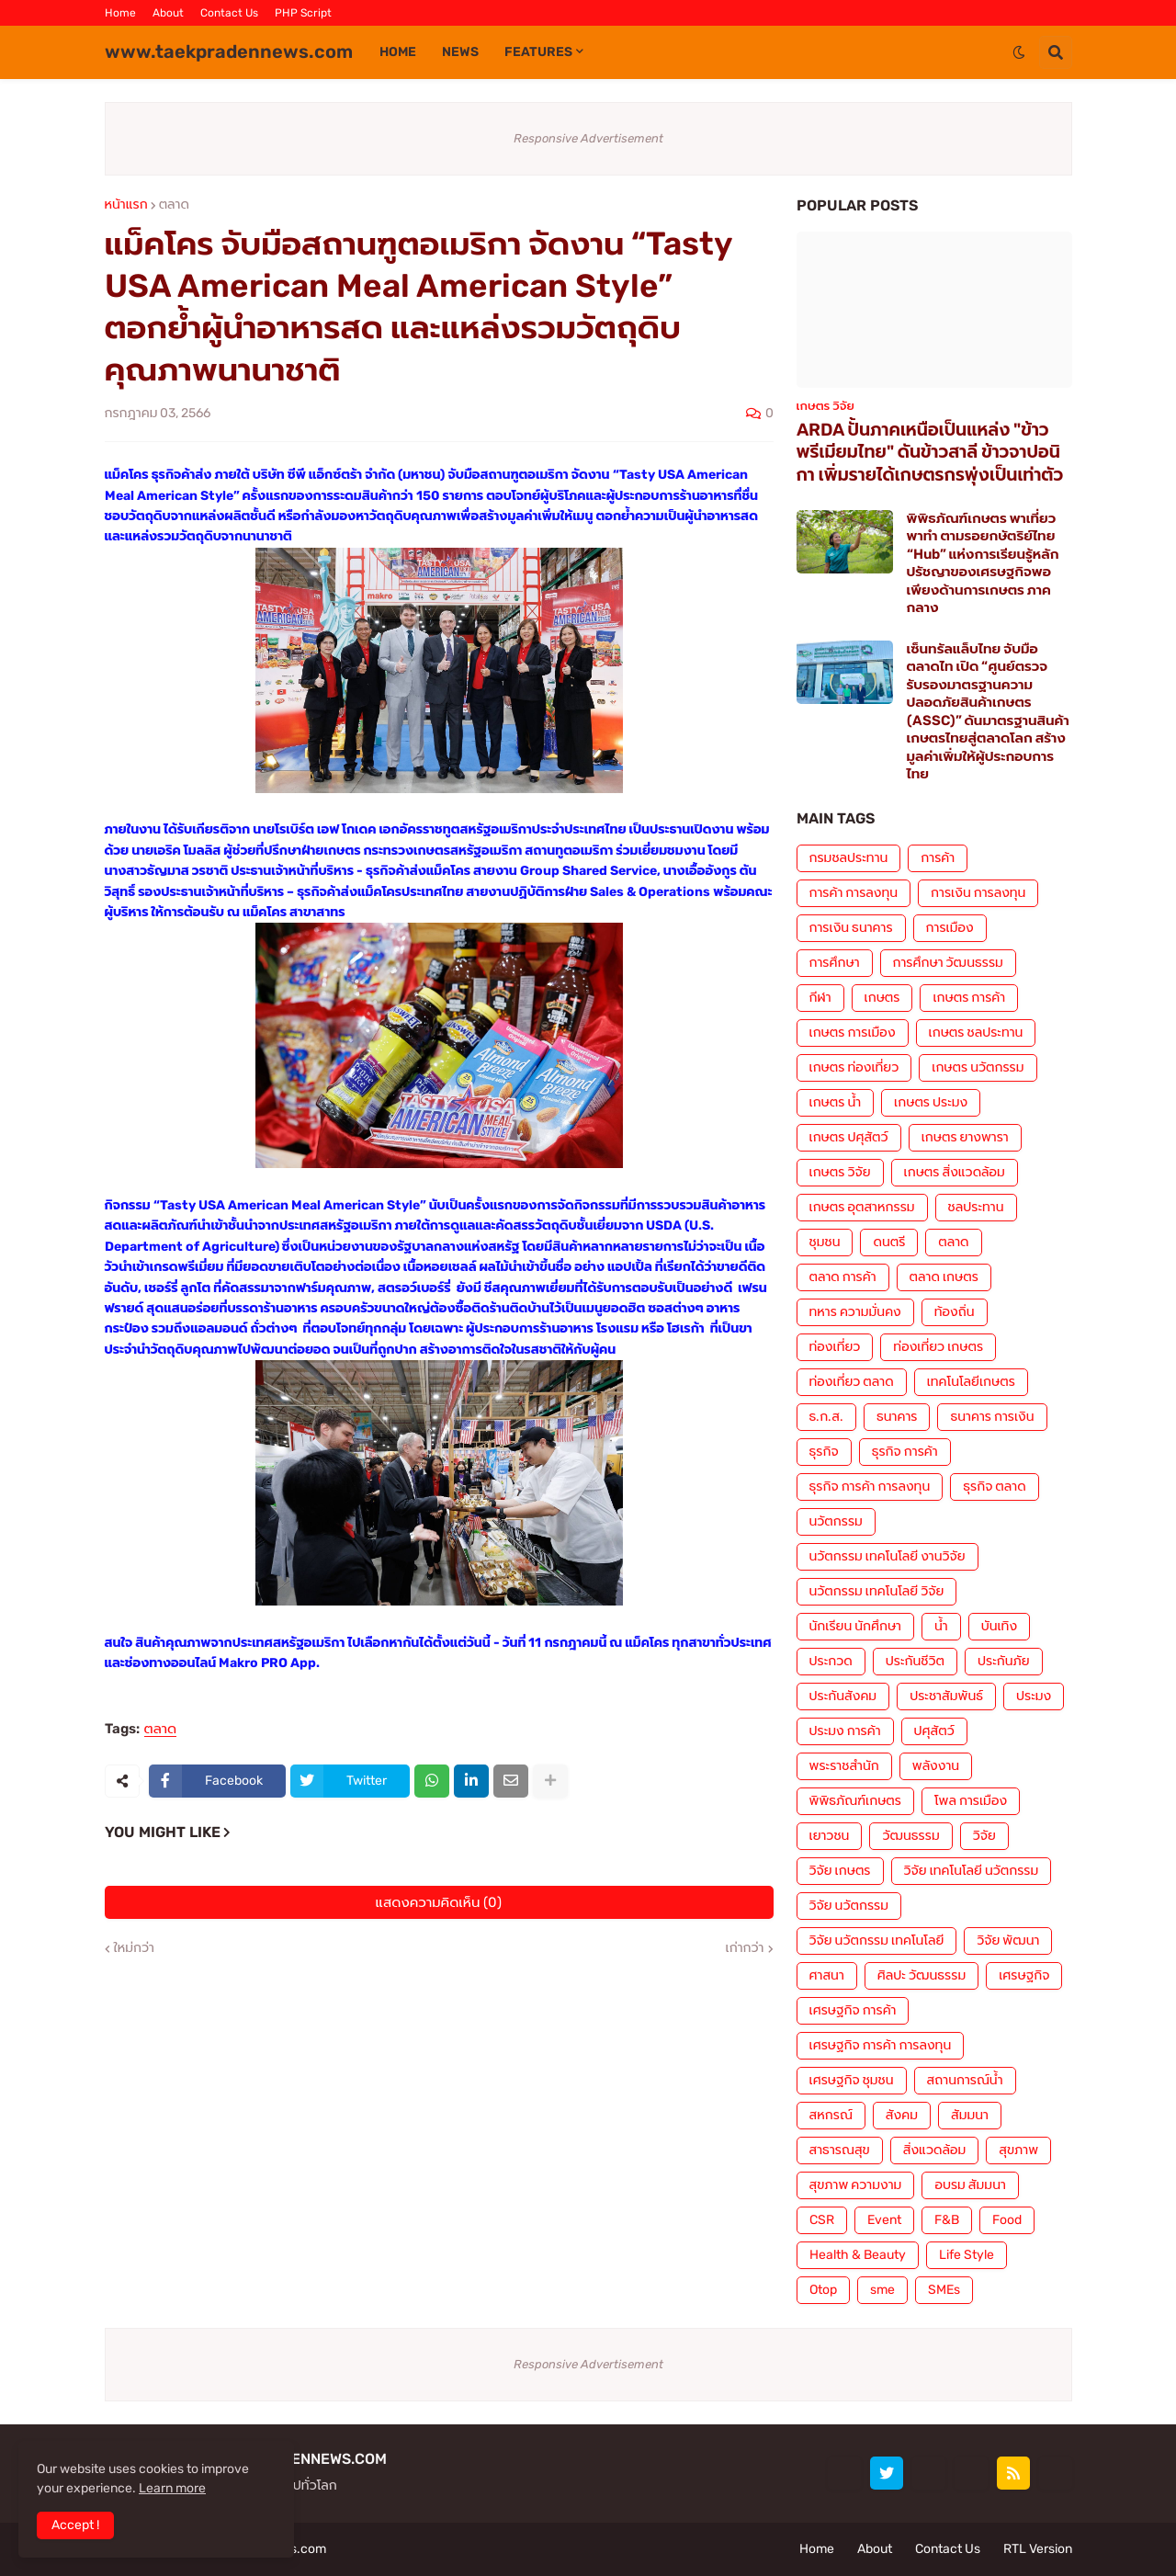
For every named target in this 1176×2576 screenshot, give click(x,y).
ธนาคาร (896, 1416)
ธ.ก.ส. (826, 1416)
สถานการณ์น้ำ (965, 2080)
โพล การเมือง (970, 1801)
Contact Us (229, 12)
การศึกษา (834, 962)
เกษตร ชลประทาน (976, 1032)
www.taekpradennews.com (229, 51)
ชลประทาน (976, 1207)
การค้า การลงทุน (854, 893)
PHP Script (303, 12)
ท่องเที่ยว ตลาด (851, 1382)
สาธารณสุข (839, 2150)
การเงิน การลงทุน (978, 893)
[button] (1019, 52)
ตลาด (174, 205)
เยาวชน (829, 1836)
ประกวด (831, 1661)
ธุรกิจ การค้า (905, 1451)
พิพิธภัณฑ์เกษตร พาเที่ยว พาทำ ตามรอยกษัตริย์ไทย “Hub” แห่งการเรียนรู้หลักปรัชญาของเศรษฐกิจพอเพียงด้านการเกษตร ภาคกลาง (983, 563)
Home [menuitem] (397, 52)
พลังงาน (935, 1766)
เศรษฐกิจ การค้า (853, 2010)
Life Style (966, 2255)
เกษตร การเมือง (852, 1032)
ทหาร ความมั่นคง (855, 1312)
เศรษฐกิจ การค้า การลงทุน (880, 2045)
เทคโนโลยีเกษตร (971, 1382)
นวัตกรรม (836, 1521)
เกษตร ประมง (930, 1102)
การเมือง (950, 928)
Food (1007, 2220)
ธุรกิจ (824, 1451)
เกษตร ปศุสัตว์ (848, 1137)
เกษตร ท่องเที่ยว (854, 1067)
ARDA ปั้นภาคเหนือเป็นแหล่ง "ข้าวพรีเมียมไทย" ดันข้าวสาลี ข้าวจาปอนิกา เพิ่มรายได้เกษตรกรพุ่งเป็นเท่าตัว (930, 452)
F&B (946, 2220)
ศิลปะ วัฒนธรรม (921, 1975)
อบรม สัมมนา (969, 2185)
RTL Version (1037, 2549)
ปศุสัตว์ (934, 1731)
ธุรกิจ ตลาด (994, 1486)
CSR (821, 2220)
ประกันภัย (1004, 1661)
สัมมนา (970, 2115)
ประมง (1033, 1696)
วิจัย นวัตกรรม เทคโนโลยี (876, 1940)
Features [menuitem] (538, 52)
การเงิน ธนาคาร (851, 928)
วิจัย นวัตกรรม (848, 1905)
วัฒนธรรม (910, 1836)
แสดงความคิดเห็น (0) (439, 1902)
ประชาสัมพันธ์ (946, 1696)
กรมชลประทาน (848, 858)
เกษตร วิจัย (840, 1172)
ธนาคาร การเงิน (992, 1416)
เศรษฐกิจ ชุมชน (851, 2080)
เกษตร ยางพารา (965, 1137)
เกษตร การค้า (969, 997)
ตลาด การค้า (842, 1277)
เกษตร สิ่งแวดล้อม (954, 1172)
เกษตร (882, 997)
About (168, 12)
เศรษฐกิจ (1024, 1975)
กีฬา (820, 997)
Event (884, 2220)
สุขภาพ (1018, 2150)
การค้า (938, 858)
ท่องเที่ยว (835, 1347)
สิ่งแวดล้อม (934, 2150)
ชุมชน (825, 1242)
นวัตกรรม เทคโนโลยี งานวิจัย (887, 1556)
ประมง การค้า (845, 1731)
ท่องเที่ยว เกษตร (938, 1347)
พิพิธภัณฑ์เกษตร (855, 1801)
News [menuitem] (460, 52)
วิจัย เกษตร (840, 1870)
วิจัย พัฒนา (1008, 1940)
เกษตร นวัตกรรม (977, 1067)
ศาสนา (826, 1975)
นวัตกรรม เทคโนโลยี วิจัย (876, 1591)
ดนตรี (889, 1242)
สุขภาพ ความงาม (855, 2185)
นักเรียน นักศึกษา (855, 1626)
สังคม (902, 2115)
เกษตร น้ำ (835, 1102)
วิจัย (984, 1836)
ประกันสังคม (843, 1696)
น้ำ (941, 1626)
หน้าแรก (126, 205)
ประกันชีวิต (915, 1661)
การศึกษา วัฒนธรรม (948, 962)
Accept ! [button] (75, 2525)
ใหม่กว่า (134, 1948)
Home (120, 12)
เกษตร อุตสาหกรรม (862, 1207)
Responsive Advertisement (588, 138)
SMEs (944, 2290)
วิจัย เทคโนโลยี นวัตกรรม (971, 1870)
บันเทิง (999, 1626)
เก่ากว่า (745, 1948)
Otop (823, 2290)
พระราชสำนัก (844, 1766)
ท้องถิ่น (954, 1312)
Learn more (172, 2488)
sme (882, 2290)
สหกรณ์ (831, 2115)
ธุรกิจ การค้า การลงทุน (870, 1486)
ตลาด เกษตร (944, 1277)
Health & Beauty (857, 2255)
